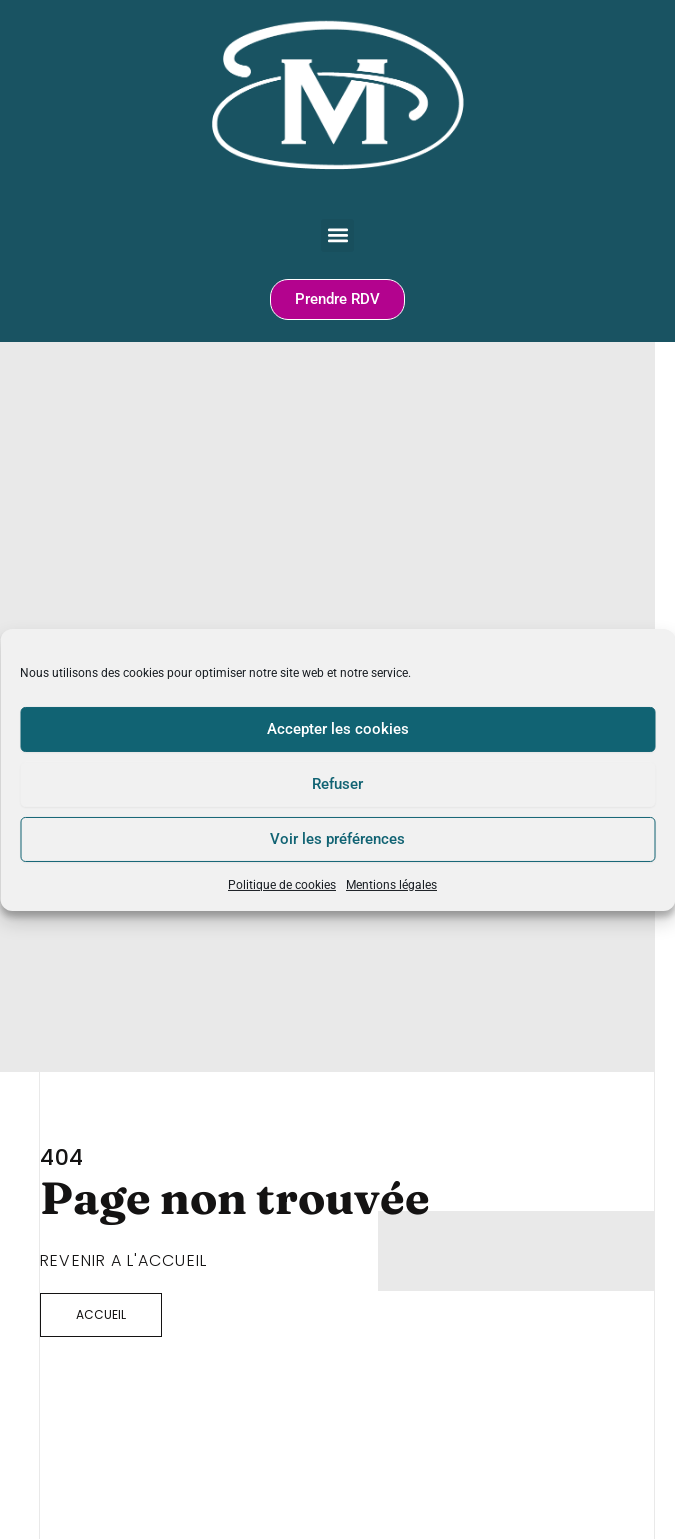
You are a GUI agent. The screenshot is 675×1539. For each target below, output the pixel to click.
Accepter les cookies (338, 729)
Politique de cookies (282, 884)
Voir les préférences (337, 839)
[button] (337, 235)
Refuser (337, 784)
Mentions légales (391, 884)
